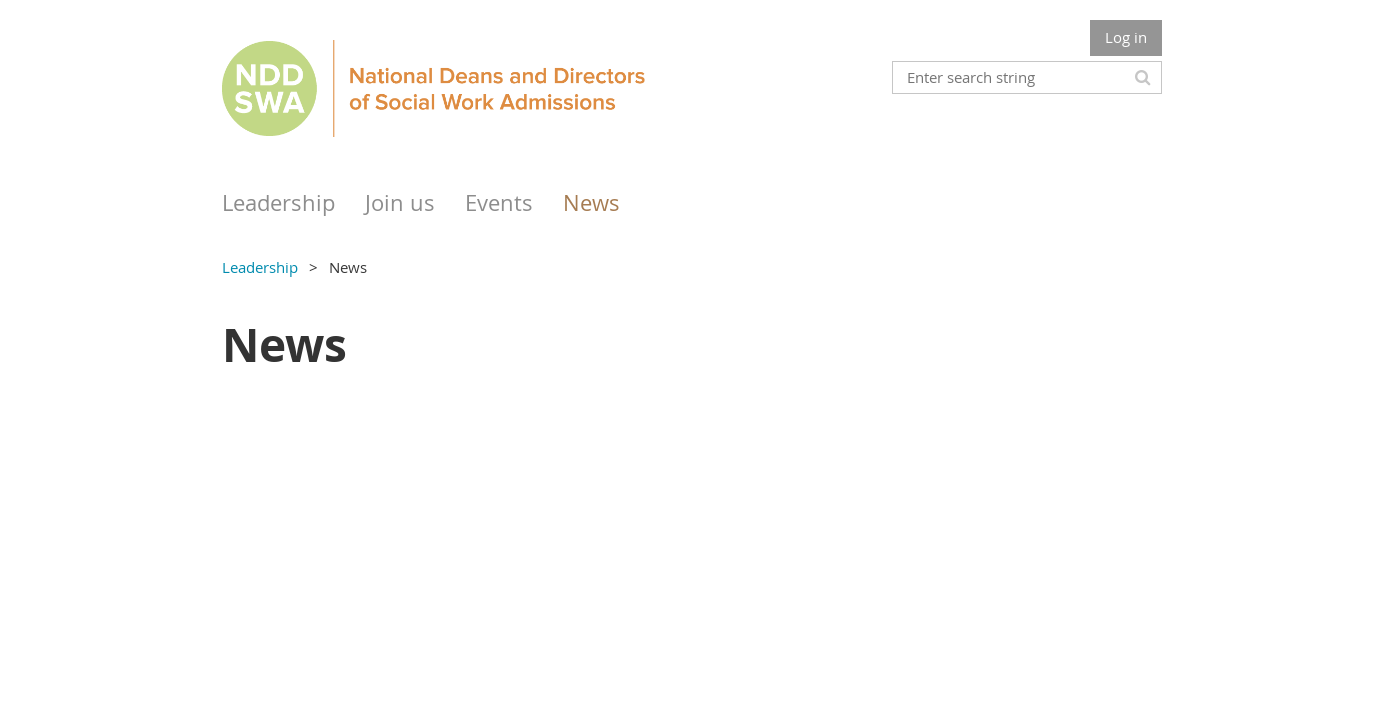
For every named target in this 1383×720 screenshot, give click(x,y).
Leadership (260, 267)
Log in (1126, 37)
